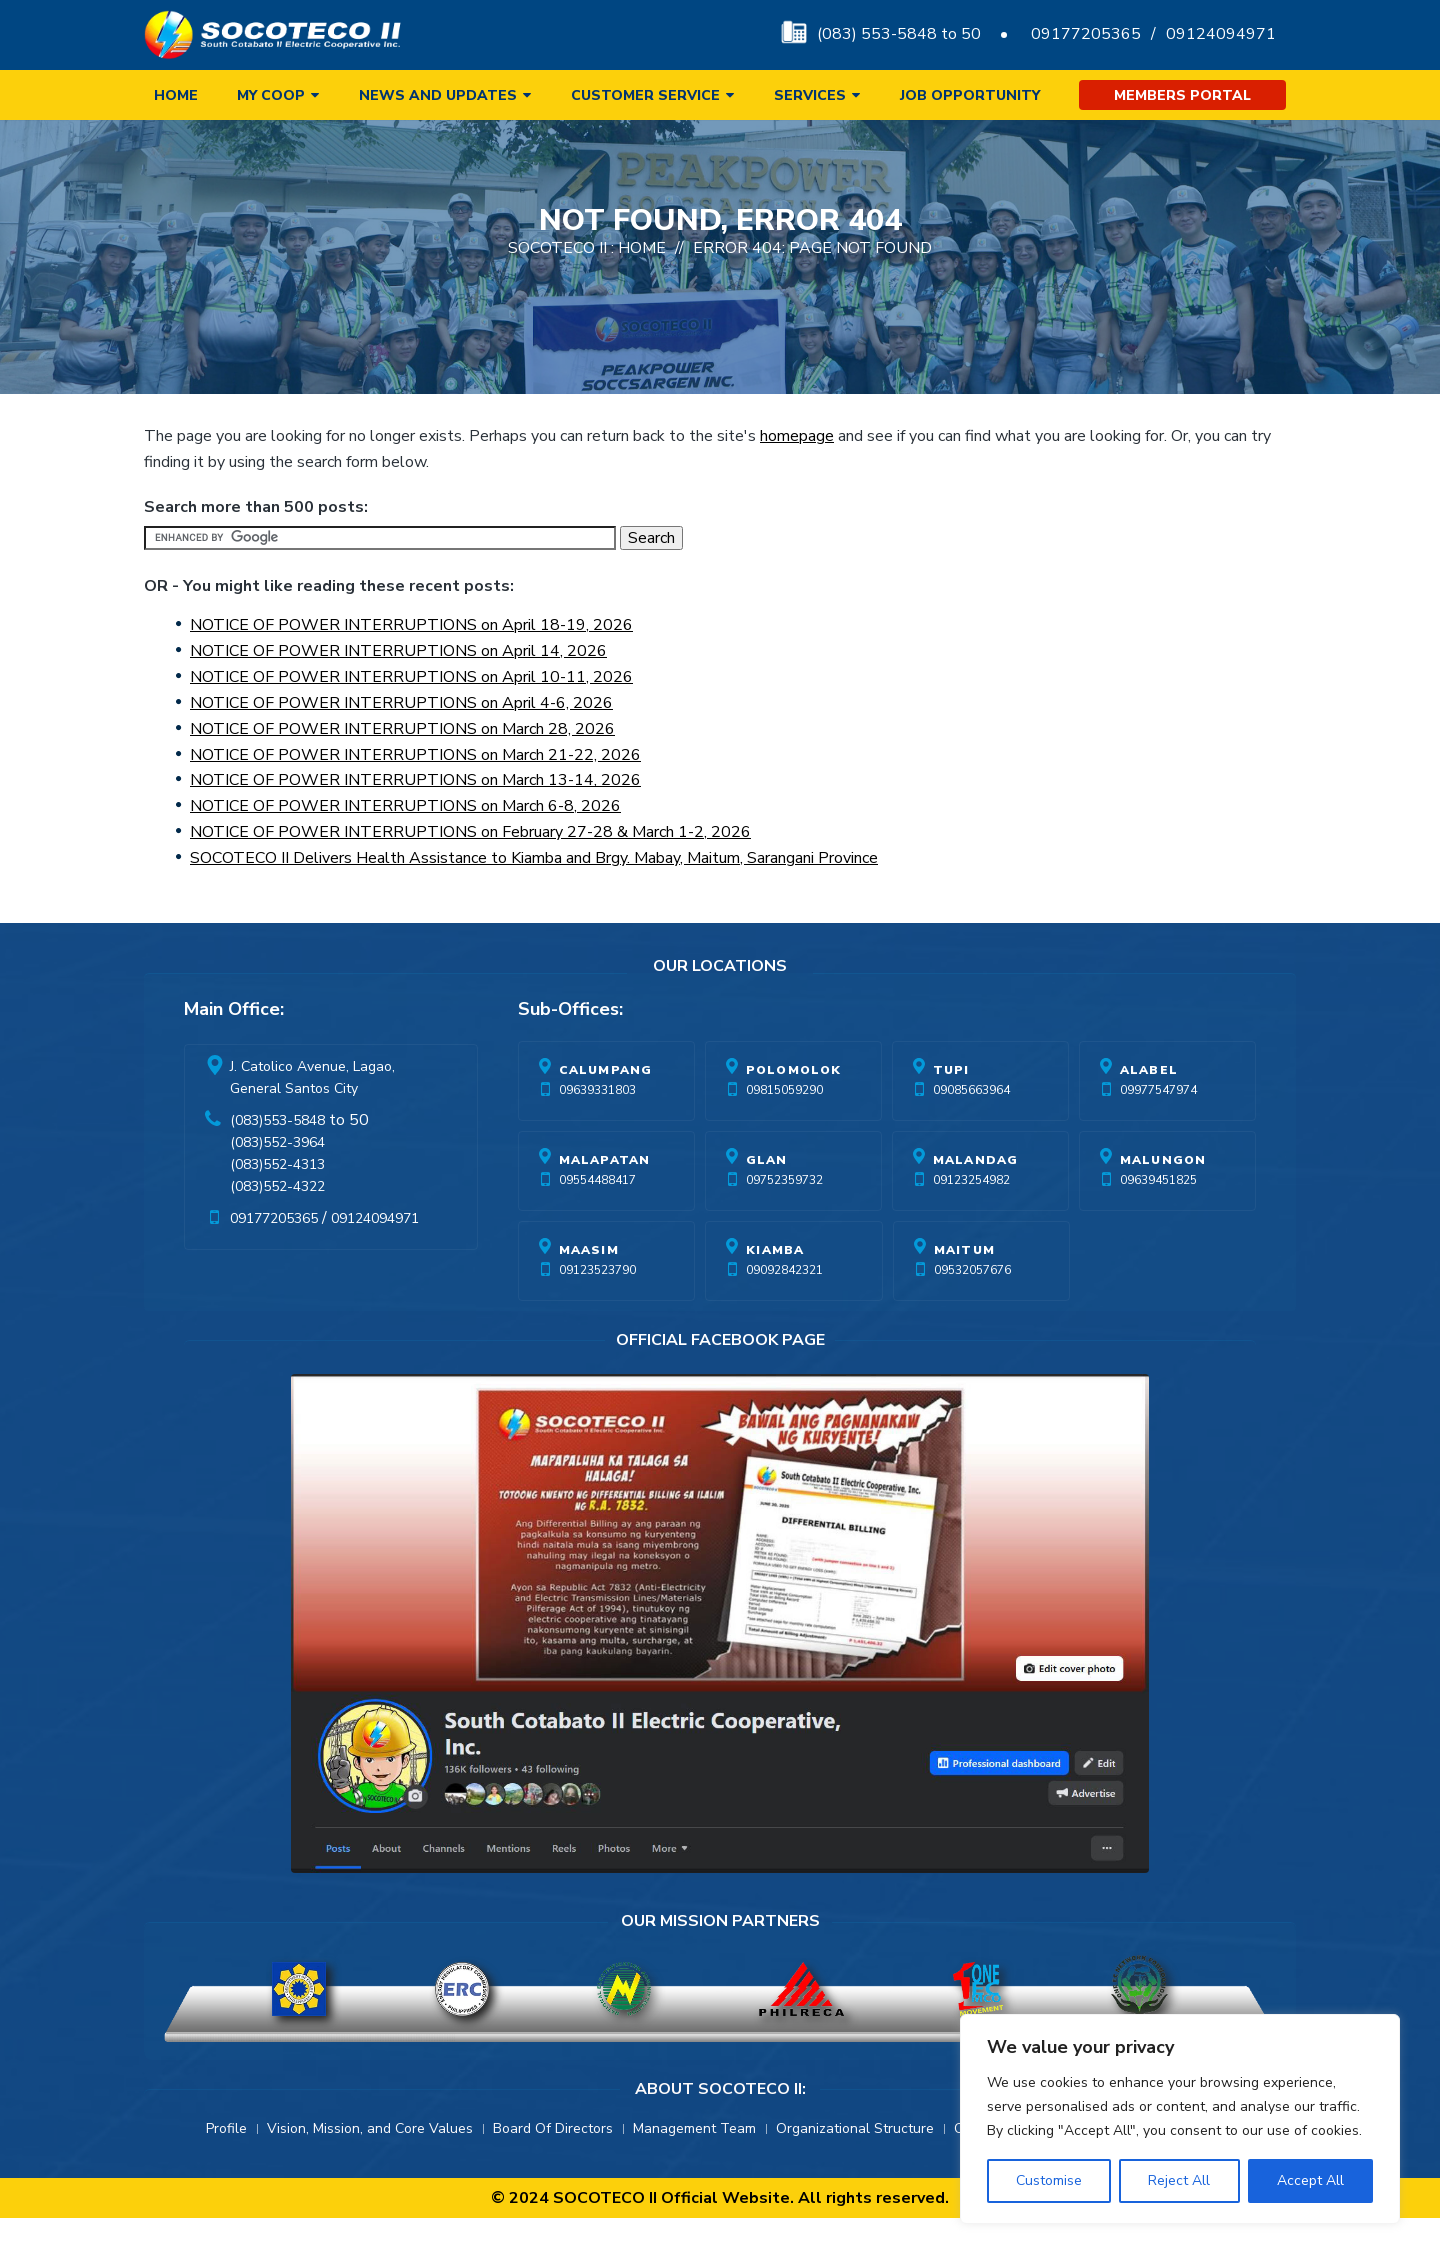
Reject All (1179, 2180)
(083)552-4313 (277, 1210)
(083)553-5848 (277, 1166)
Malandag (976, 1206)
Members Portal (1182, 95)
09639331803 (597, 1136)
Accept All (1310, 2180)
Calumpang (606, 1116)
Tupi (951, 1116)
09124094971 (1221, 34)
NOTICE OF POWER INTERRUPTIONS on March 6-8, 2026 (405, 852)
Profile (226, 2174)
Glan (767, 1206)
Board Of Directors (553, 2174)
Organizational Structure (855, 2174)
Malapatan (605, 1206)
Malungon (1163, 1206)
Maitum (964, 1296)
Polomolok (794, 1116)
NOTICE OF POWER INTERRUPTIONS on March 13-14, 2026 (415, 826)
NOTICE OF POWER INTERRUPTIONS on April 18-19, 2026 (411, 671)
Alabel (1149, 1116)
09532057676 (972, 1316)
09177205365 (1086, 34)
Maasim (589, 1296)
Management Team (694, 2174)
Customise (1049, 2180)
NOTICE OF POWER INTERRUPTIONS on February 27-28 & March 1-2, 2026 (470, 878)
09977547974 (1158, 1136)
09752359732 (784, 1226)
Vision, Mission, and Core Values (370, 2174)
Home (176, 95)
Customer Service (645, 95)
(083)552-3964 (277, 1188)
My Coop (271, 95)
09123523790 (597, 1316)
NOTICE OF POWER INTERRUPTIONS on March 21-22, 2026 (415, 801)
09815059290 (784, 1136)
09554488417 (597, 1226)
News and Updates (438, 95)
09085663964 (971, 1136)
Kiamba (775, 1296)
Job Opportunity (970, 95)
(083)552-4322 (277, 1232)
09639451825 (1158, 1226)
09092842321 (784, 1316)
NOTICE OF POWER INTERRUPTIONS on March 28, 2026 (402, 775)
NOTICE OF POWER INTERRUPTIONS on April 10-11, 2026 (411, 723)
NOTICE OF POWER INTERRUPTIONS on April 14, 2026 (398, 697)
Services (810, 95)
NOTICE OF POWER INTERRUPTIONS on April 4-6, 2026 (401, 749)
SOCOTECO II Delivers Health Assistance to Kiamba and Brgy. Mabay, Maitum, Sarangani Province (534, 904)
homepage (797, 482)
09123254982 (971, 1226)
